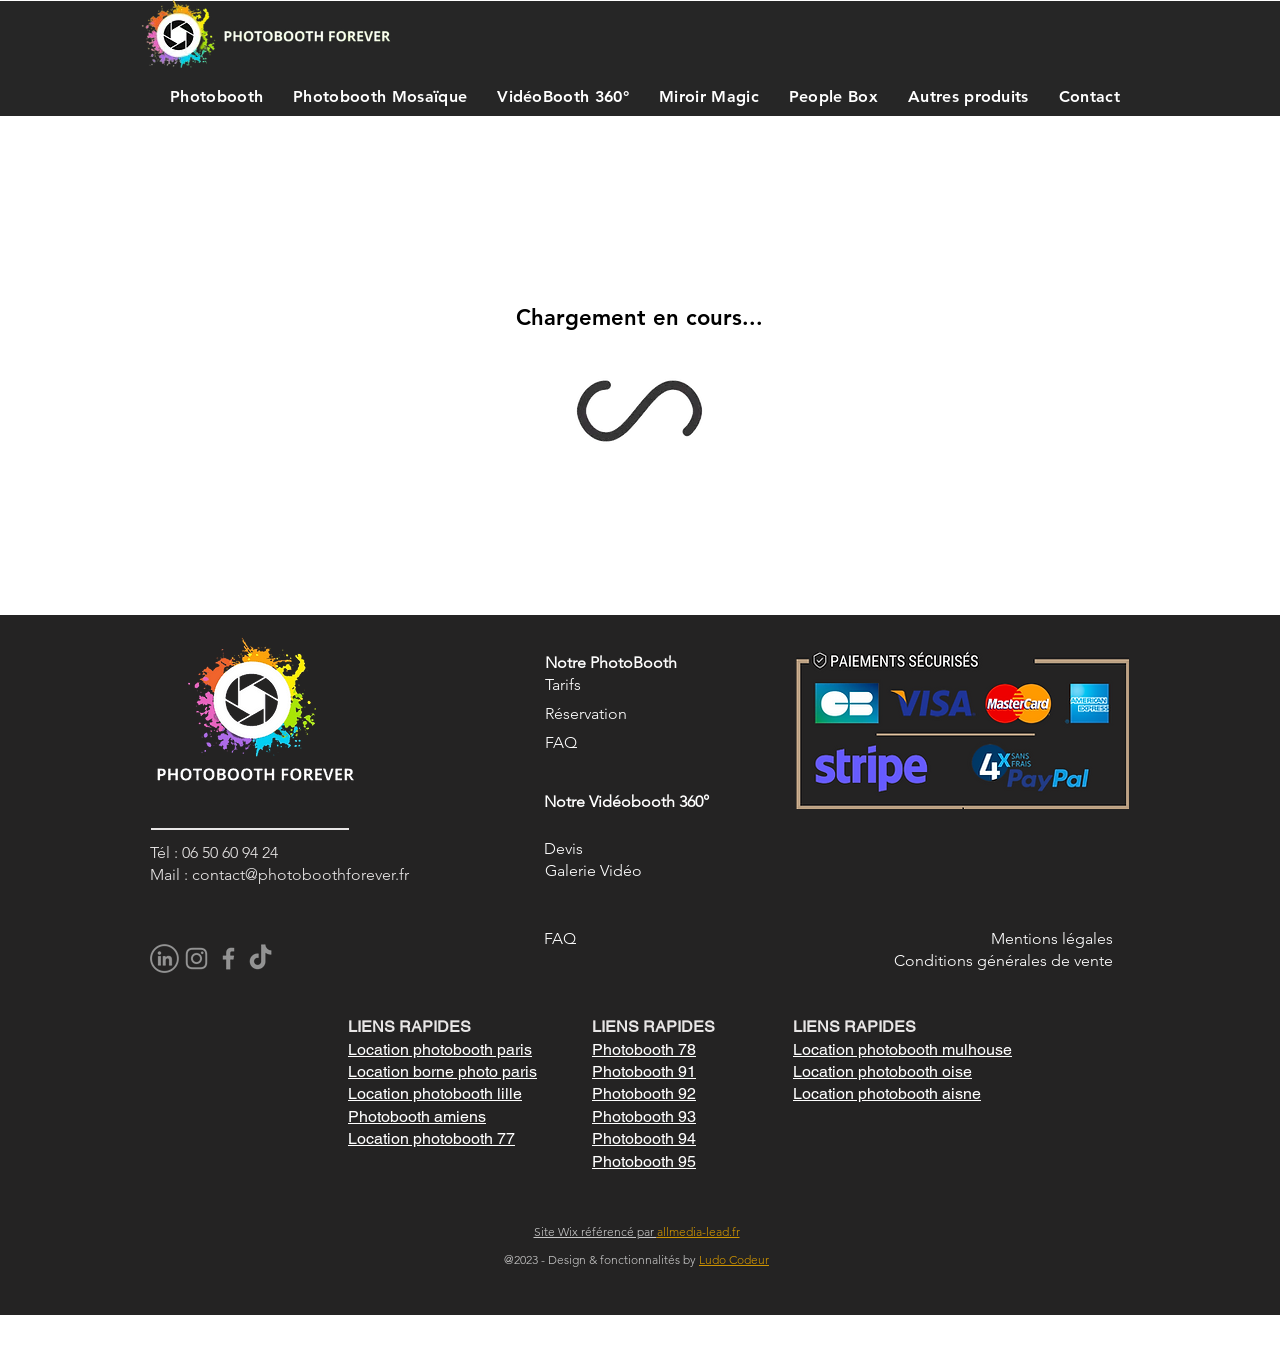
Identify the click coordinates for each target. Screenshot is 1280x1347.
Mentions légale (1048, 938)
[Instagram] (196, 958)
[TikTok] (260, 958)
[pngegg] (164, 958)
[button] (211, 96)
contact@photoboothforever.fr (300, 874)
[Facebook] (228, 958)
